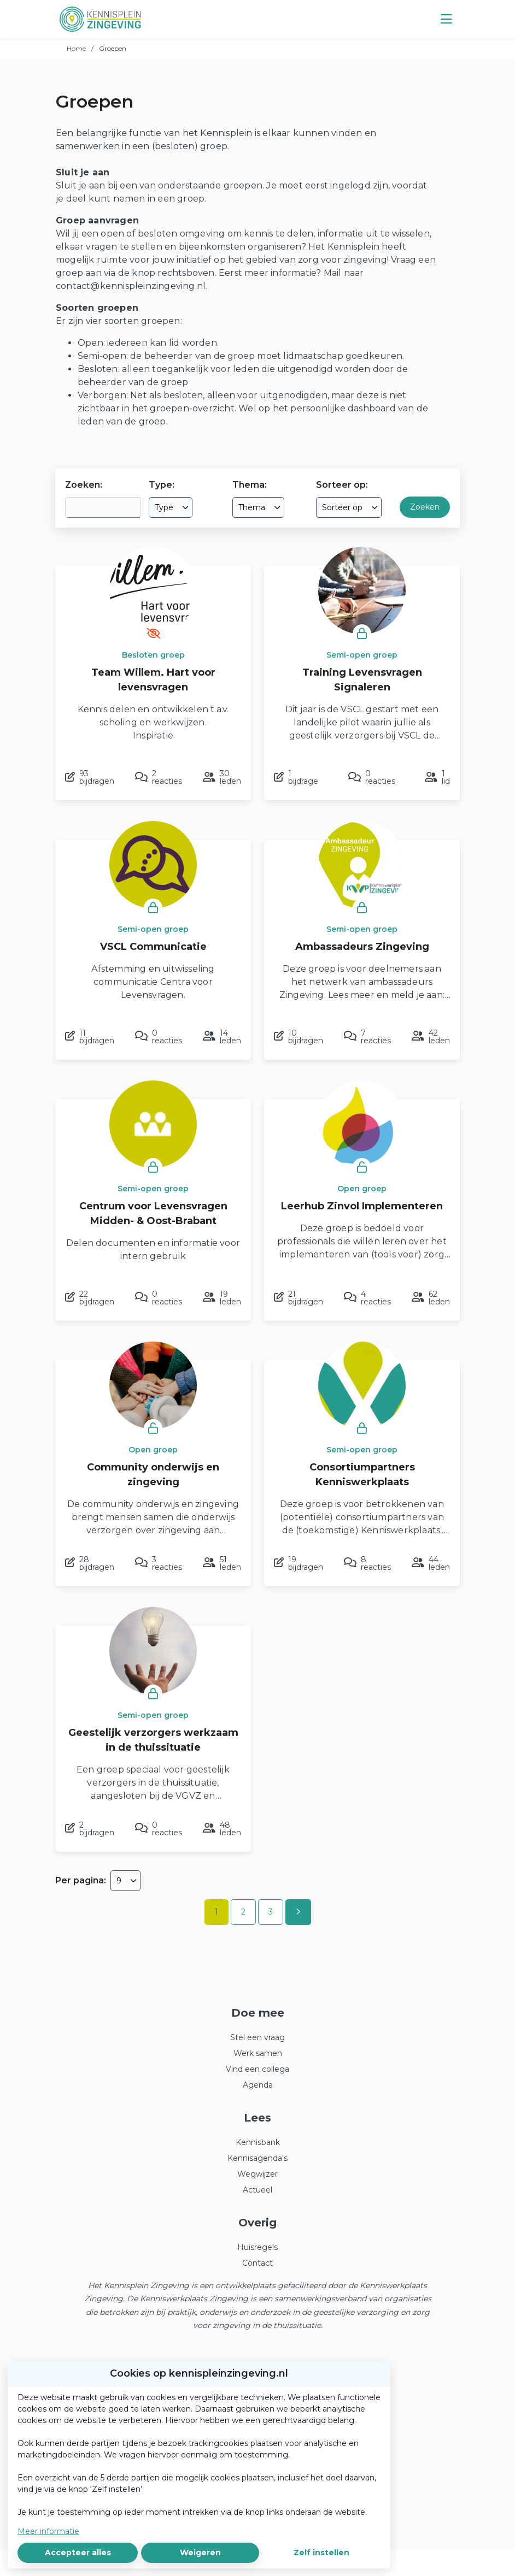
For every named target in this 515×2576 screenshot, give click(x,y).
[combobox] (170, 507)
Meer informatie (48, 2531)
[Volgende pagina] (298, 1912)
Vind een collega (257, 2069)
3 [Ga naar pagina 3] (270, 1912)
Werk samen (257, 2053)
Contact (257, 2263)
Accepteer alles (78, 2552)
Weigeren (200, 2552)
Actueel (257, 2190)
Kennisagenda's (257, 2158)
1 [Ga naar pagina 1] (216, 1912)
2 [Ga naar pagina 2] (243, 1912)
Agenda (258, 2085)
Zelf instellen (321, 2552)
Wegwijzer (257, 2174)
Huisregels (257, 2247)
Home (76, 48)
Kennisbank (258, 2142)
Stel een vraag (257, 2037)
